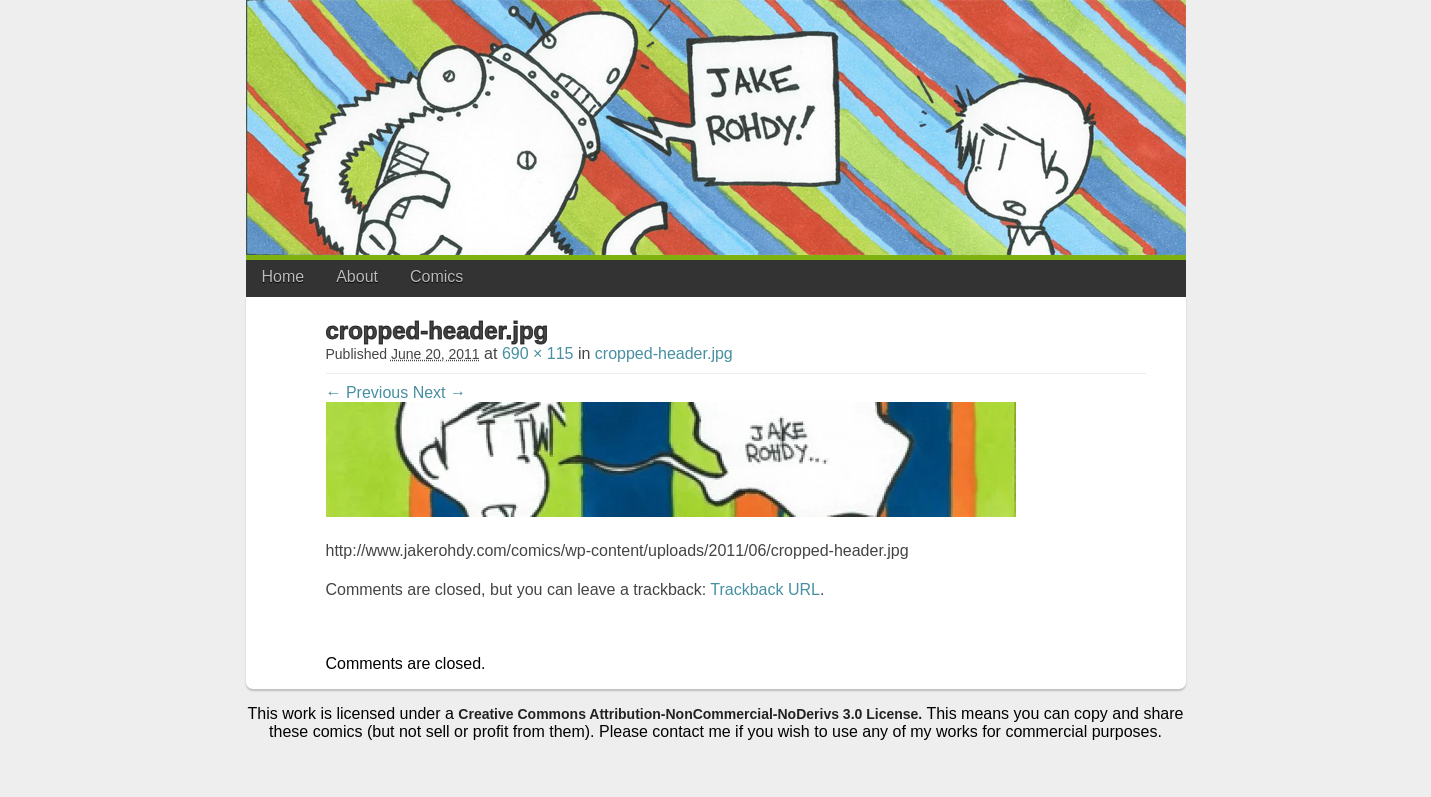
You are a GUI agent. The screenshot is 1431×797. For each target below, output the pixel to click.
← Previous (367, 392)
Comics (436, 276)
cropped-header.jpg (664, 353)
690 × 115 (538, 353)
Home (283, 276)
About (357, 276)
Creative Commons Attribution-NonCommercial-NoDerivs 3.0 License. (690, 714)
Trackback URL (765, 589)
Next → (439, 392)
